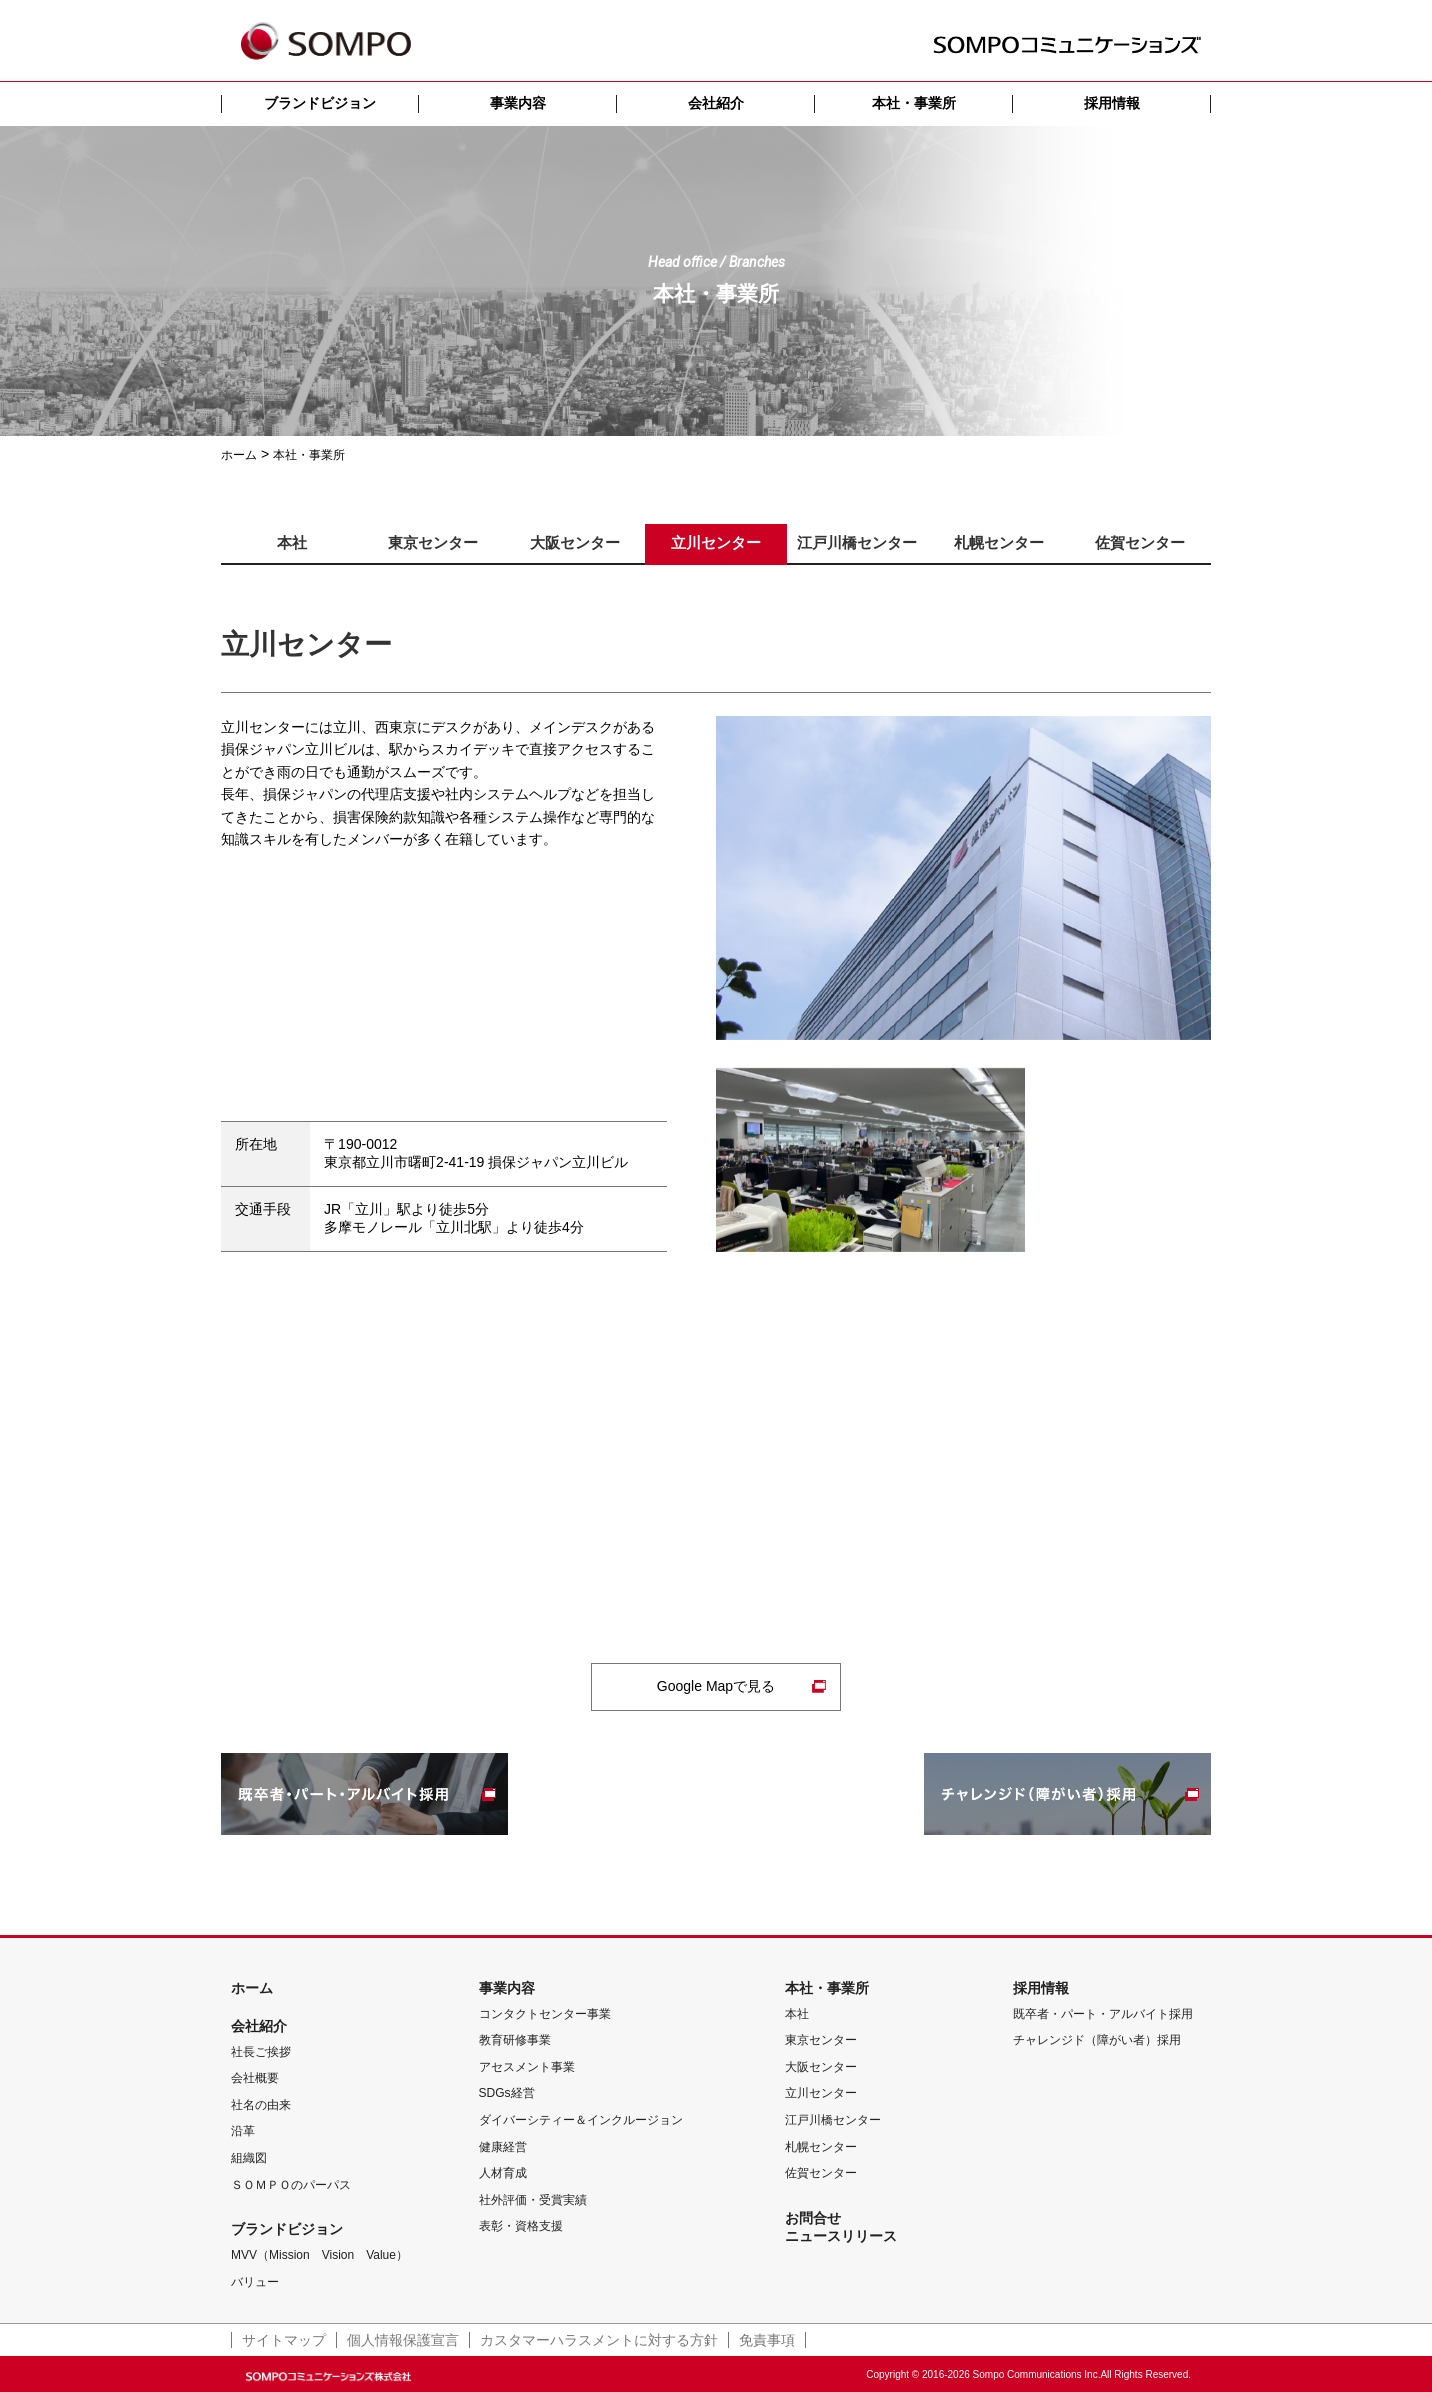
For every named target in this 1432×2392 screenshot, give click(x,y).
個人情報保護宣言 (403, 2340)
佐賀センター (821, 2173)
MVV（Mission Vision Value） (319, 2255)
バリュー (255, 2282)
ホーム (252, 1988)
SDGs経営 (507, 2093)
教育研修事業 (515, 2040)
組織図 (249, 2158)
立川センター (821, 2093)
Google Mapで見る (716, 1686)
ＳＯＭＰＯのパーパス (291, 2185)
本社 (797, 2014)
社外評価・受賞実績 (533, 2200)
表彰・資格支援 (521, 2226)
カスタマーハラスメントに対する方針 (599, 2340)
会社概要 (255, 2078)
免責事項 (767, 2340)
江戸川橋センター (833, 2120)
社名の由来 (261, 2105)
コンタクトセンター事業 (545, 2014)
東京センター (821, 2040)
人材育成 (503, 2173)
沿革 (243, 2131)
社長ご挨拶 (261, 2052)
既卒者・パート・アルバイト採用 (1103, 2014)
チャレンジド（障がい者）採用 (1097, 2040)
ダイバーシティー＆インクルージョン (581, 2120)
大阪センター (821, 2067)
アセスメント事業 (527, 2067)
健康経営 (503, 2147)
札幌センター (821, 2147)
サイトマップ (284, 2340)
